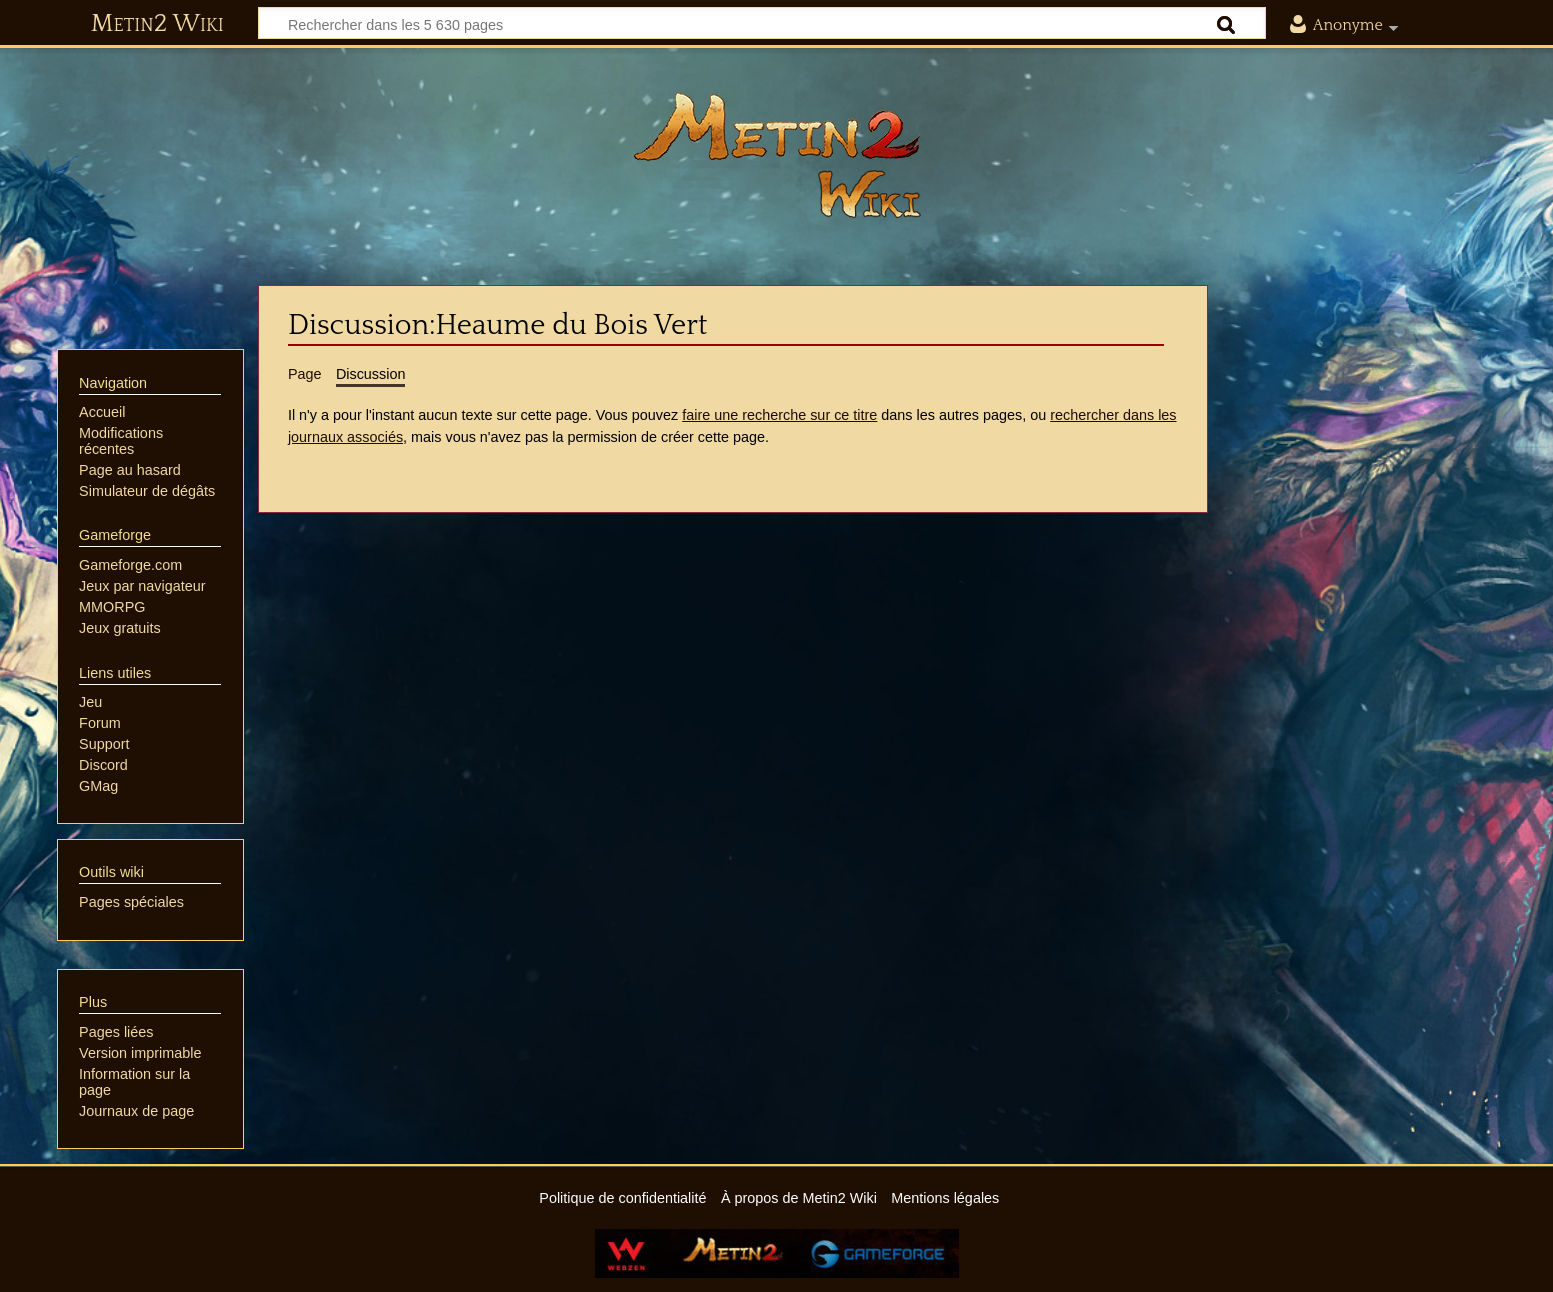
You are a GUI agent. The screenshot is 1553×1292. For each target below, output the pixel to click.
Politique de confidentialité (622, 1198)
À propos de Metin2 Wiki (799, 1198)
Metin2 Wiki (157, 24)
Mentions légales (945, 1198)
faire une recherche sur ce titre (779, 415)
